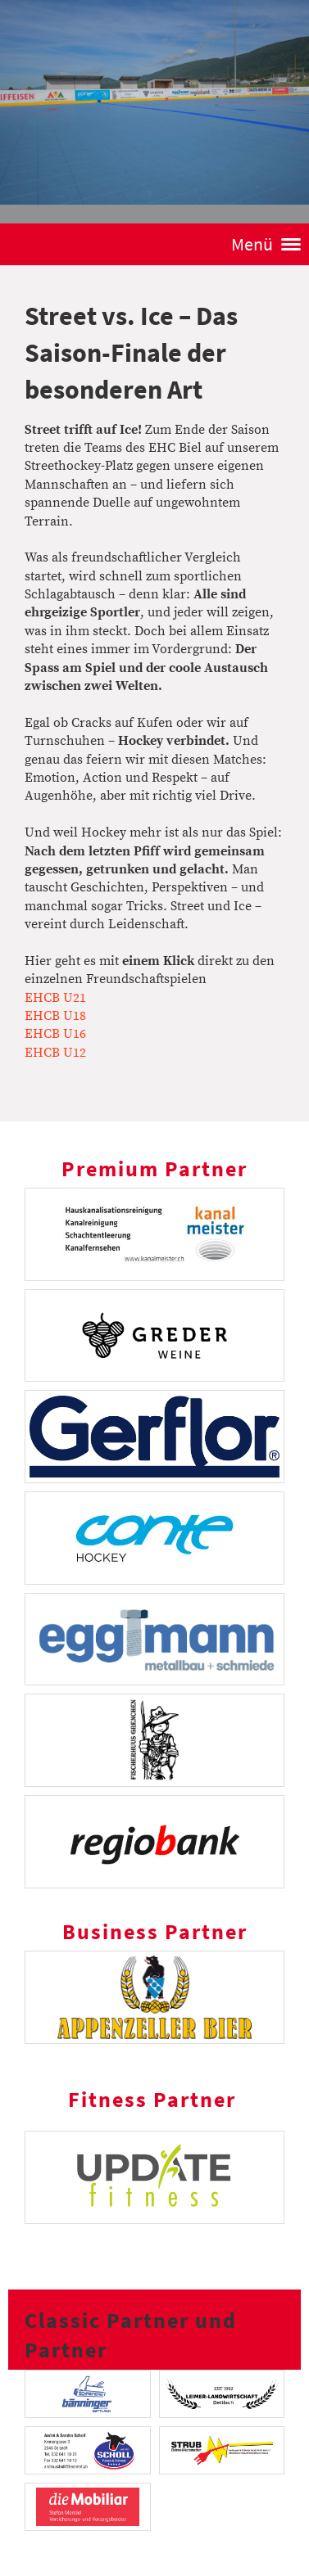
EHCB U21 (55, 998)
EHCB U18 (55, 1016)
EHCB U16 (55, 1034)
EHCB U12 (55, 1052)
